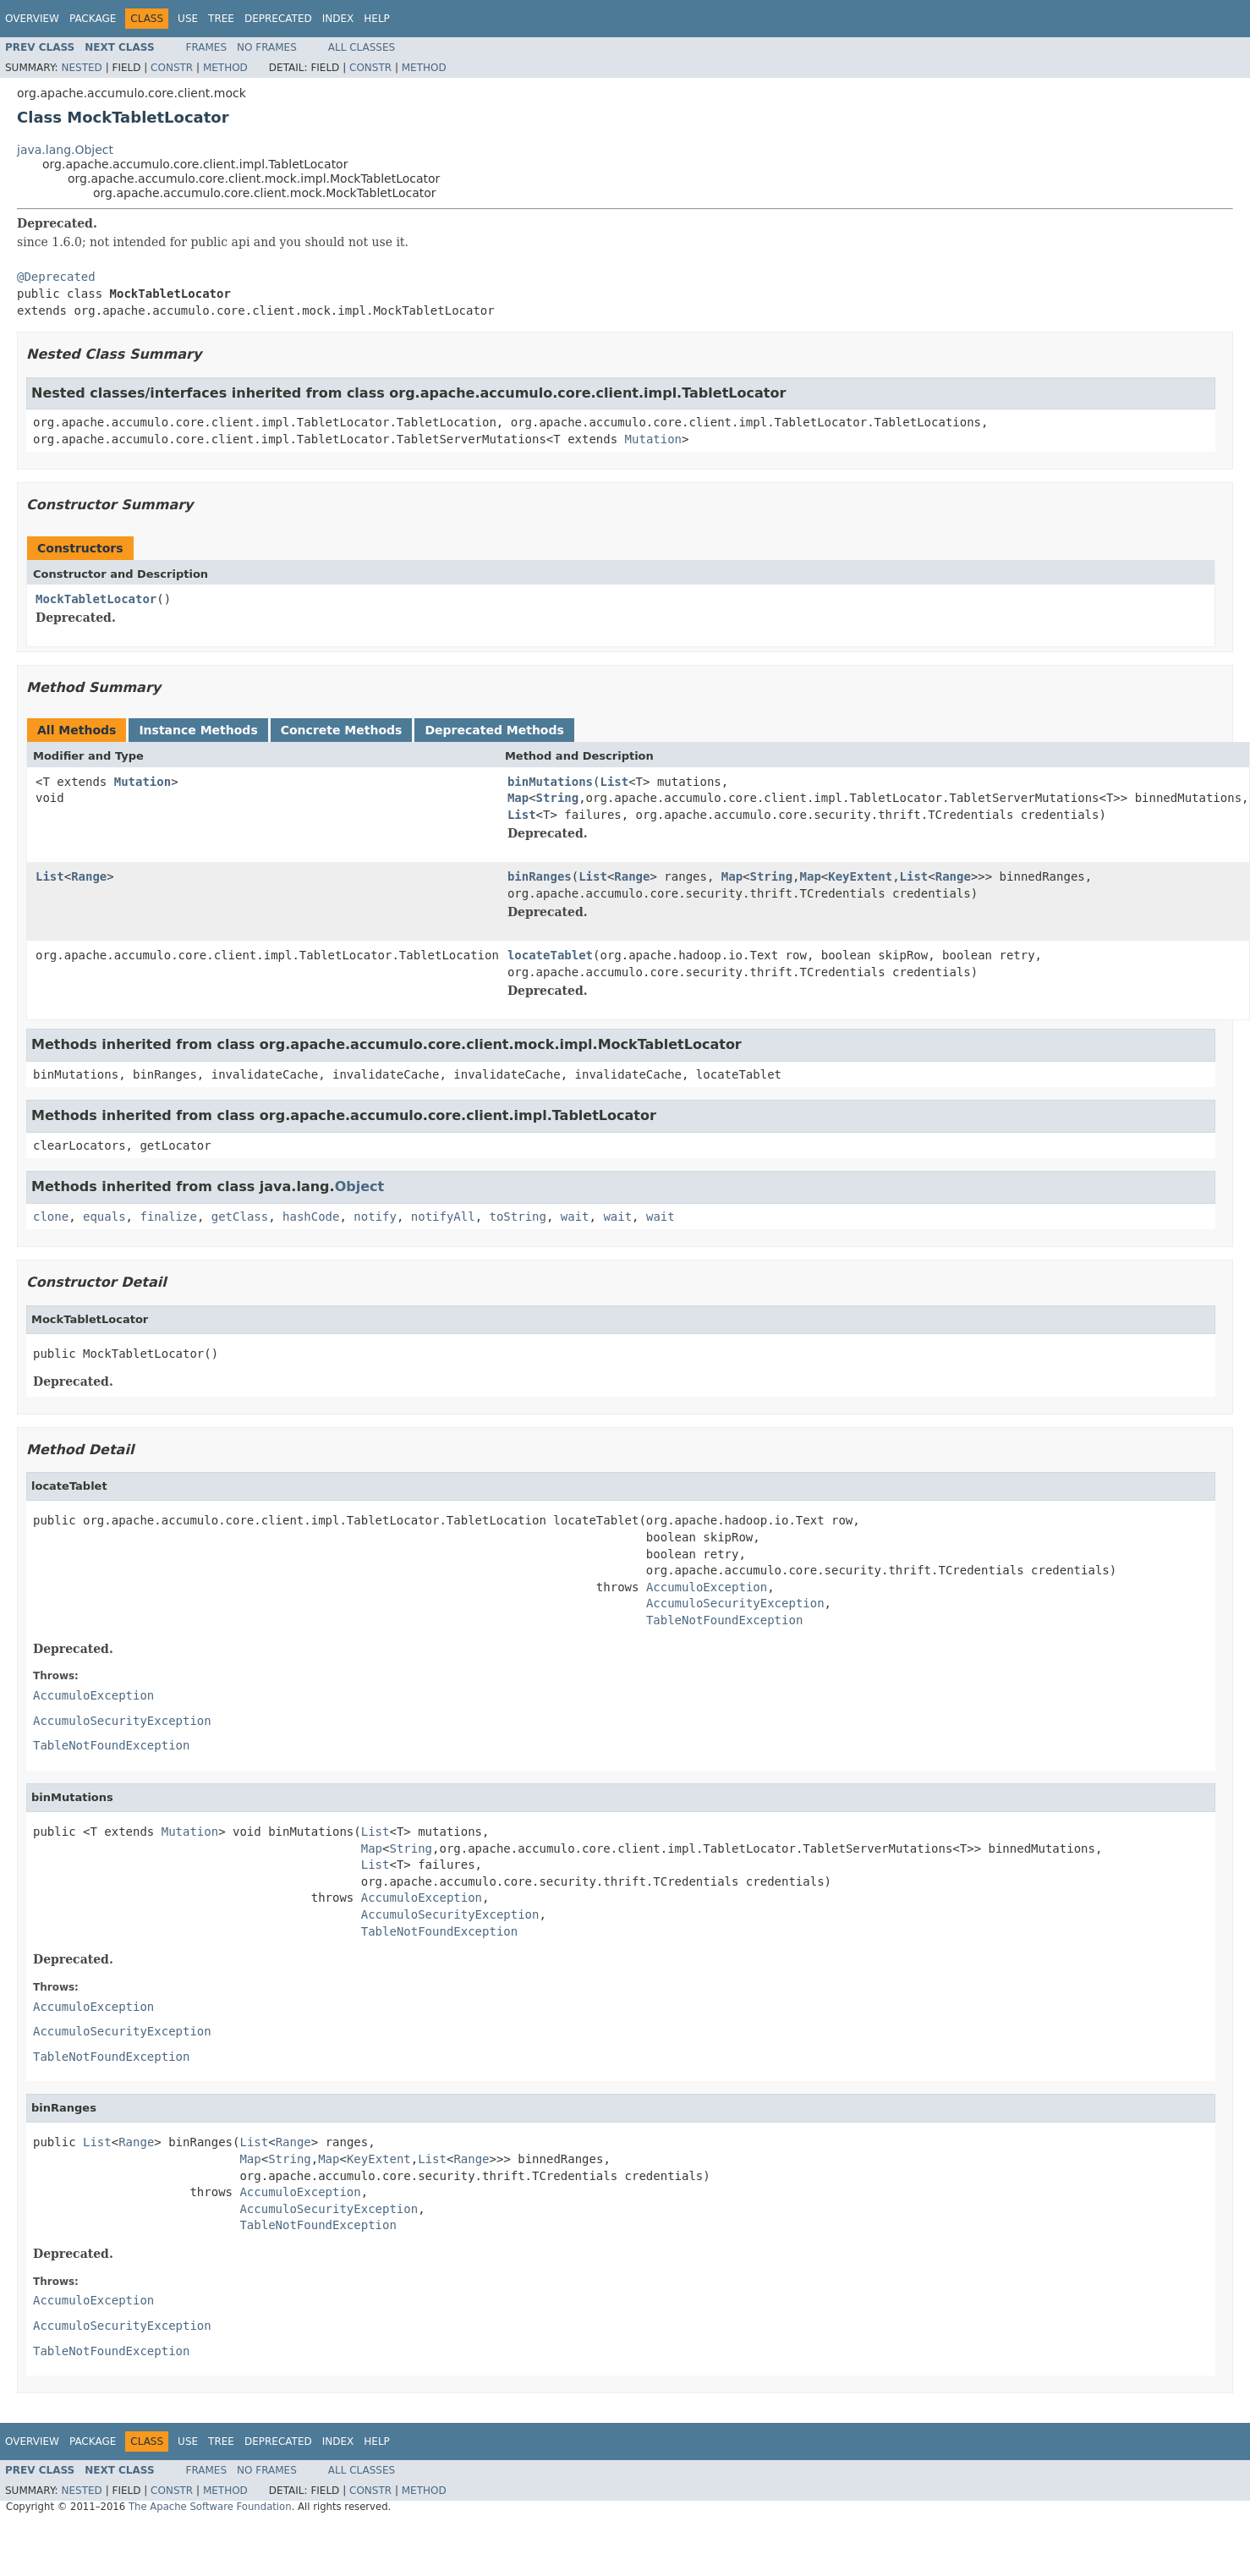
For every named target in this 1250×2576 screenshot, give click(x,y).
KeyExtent (860, 876)
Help (377, 19)
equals (104, 1216)
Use (188, 19)
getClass (239, 1216)
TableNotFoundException (724, 1620)
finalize (168, 1216)
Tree (221, 19)
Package (92, 19)
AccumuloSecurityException (735, 1603)
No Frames (267, 47)
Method (225, 68)
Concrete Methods (342, 730)
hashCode (310, 1216)
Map (518, 798)
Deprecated (278, 19)
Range (89, 876)
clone (51, 1216)
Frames (207, 47)
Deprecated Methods (494, 730)
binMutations (550, 781)
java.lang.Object (65, 150)
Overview (32, 19)
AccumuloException (706, 1587)
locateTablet (550, 955)
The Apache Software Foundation (210, 2507)
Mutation (653, 439)
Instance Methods (198, 730)
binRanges (539, 876)
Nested (81, 68)
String (557, 798)
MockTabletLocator (96, 599)
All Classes (361, 47)
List (614, 781)
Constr (172, 68)
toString (518, 1216)
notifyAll (443, 1216)
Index (338, 19)
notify (375, 1216)
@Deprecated (56, 276)
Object (360, 1186)
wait (575, 1216)
